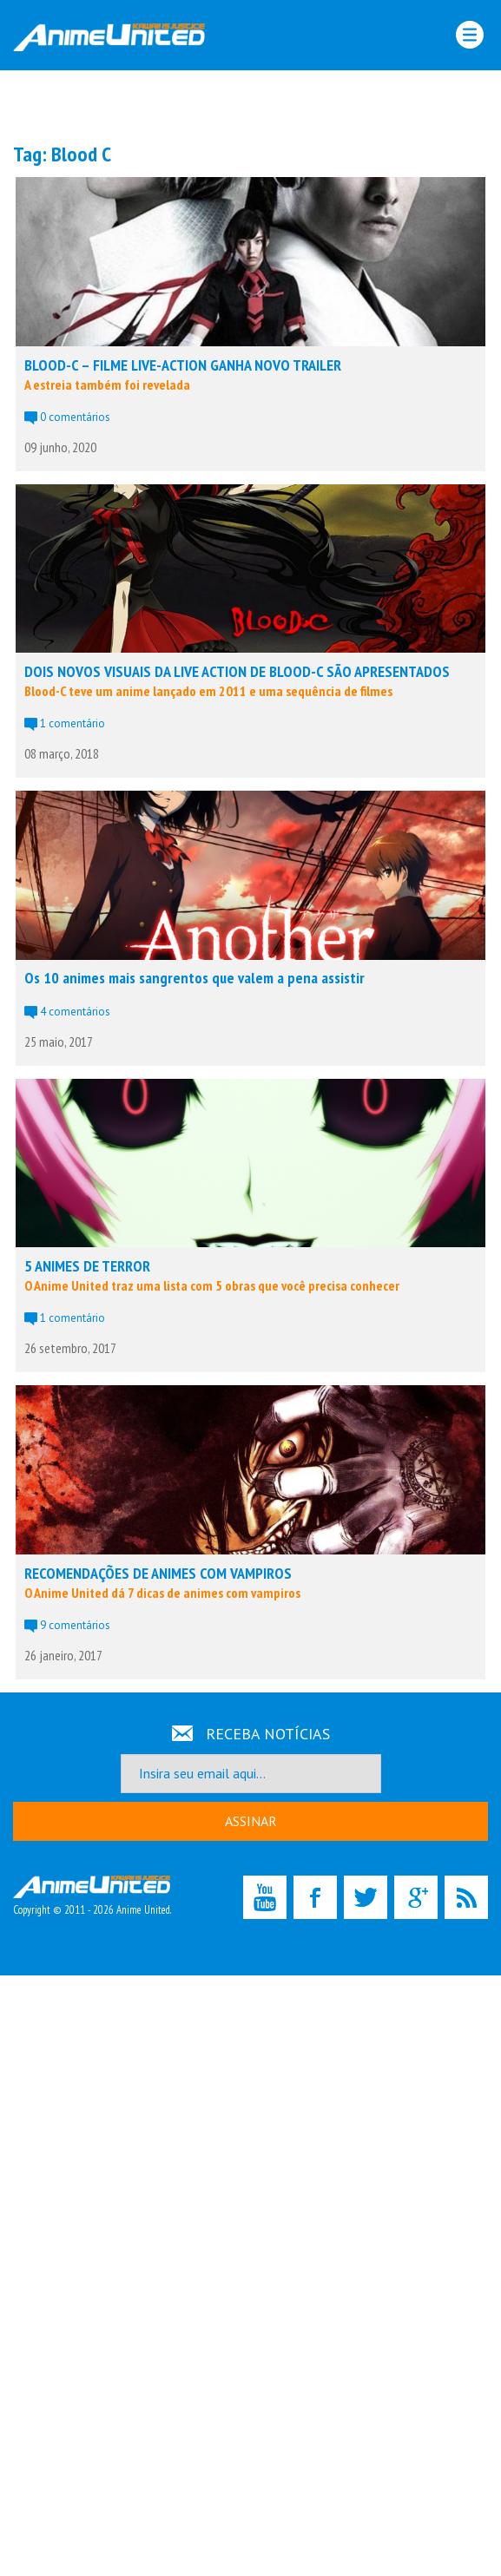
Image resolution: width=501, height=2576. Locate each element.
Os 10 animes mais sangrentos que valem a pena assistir (194, 978)
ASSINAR (251, 1821)
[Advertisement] (251, 105)
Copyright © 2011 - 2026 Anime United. (92, 1896)
